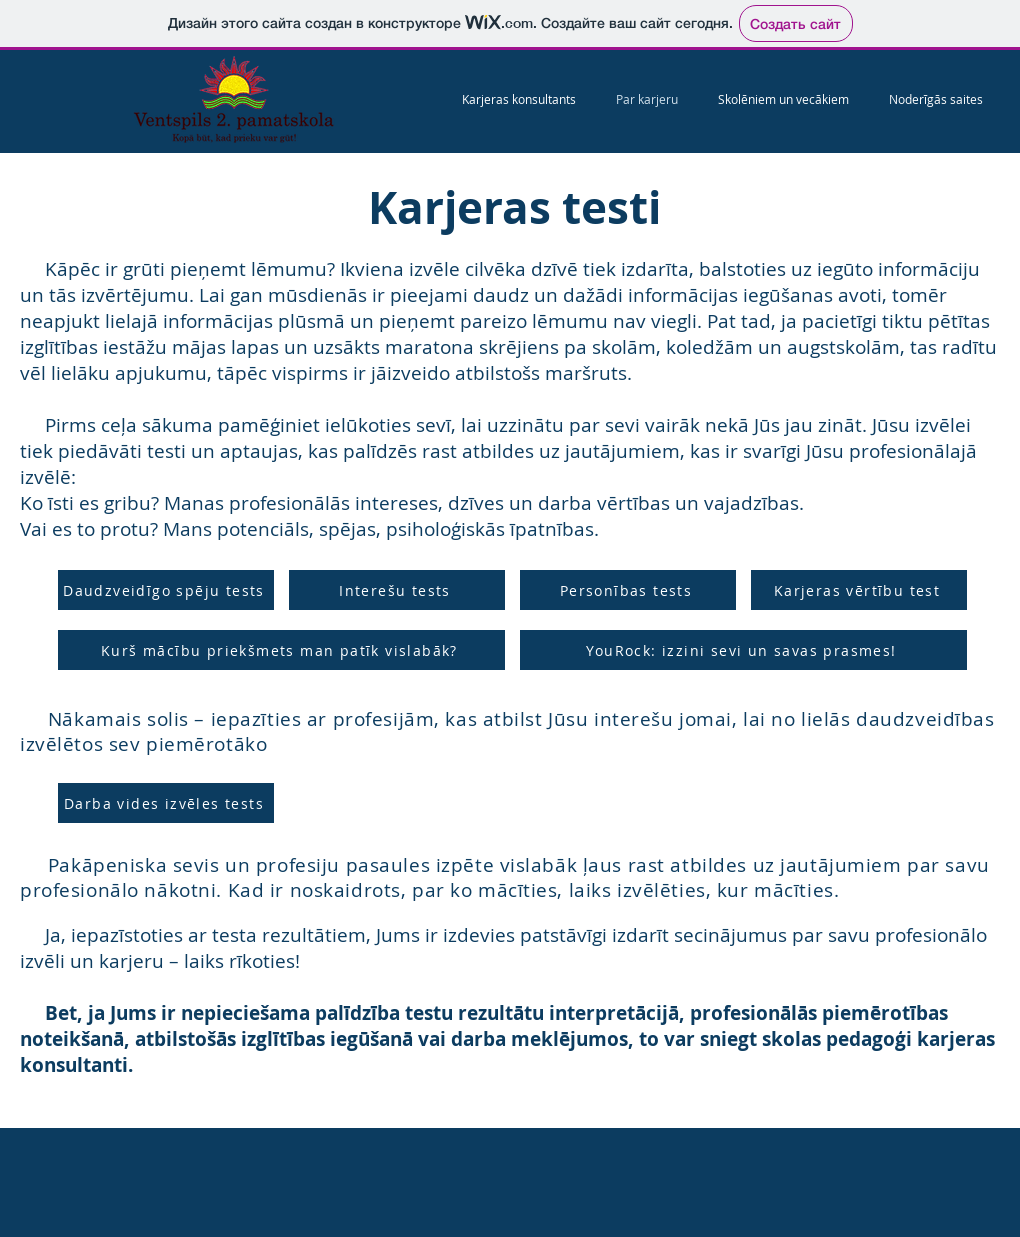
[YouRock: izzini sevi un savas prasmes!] (743, 650)
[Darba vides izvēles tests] (166, 803)
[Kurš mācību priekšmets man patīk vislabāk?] (281, 650)
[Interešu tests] (397, 590)
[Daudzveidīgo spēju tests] (166, 590)
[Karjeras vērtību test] (859, 590)
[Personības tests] (628, 590)
